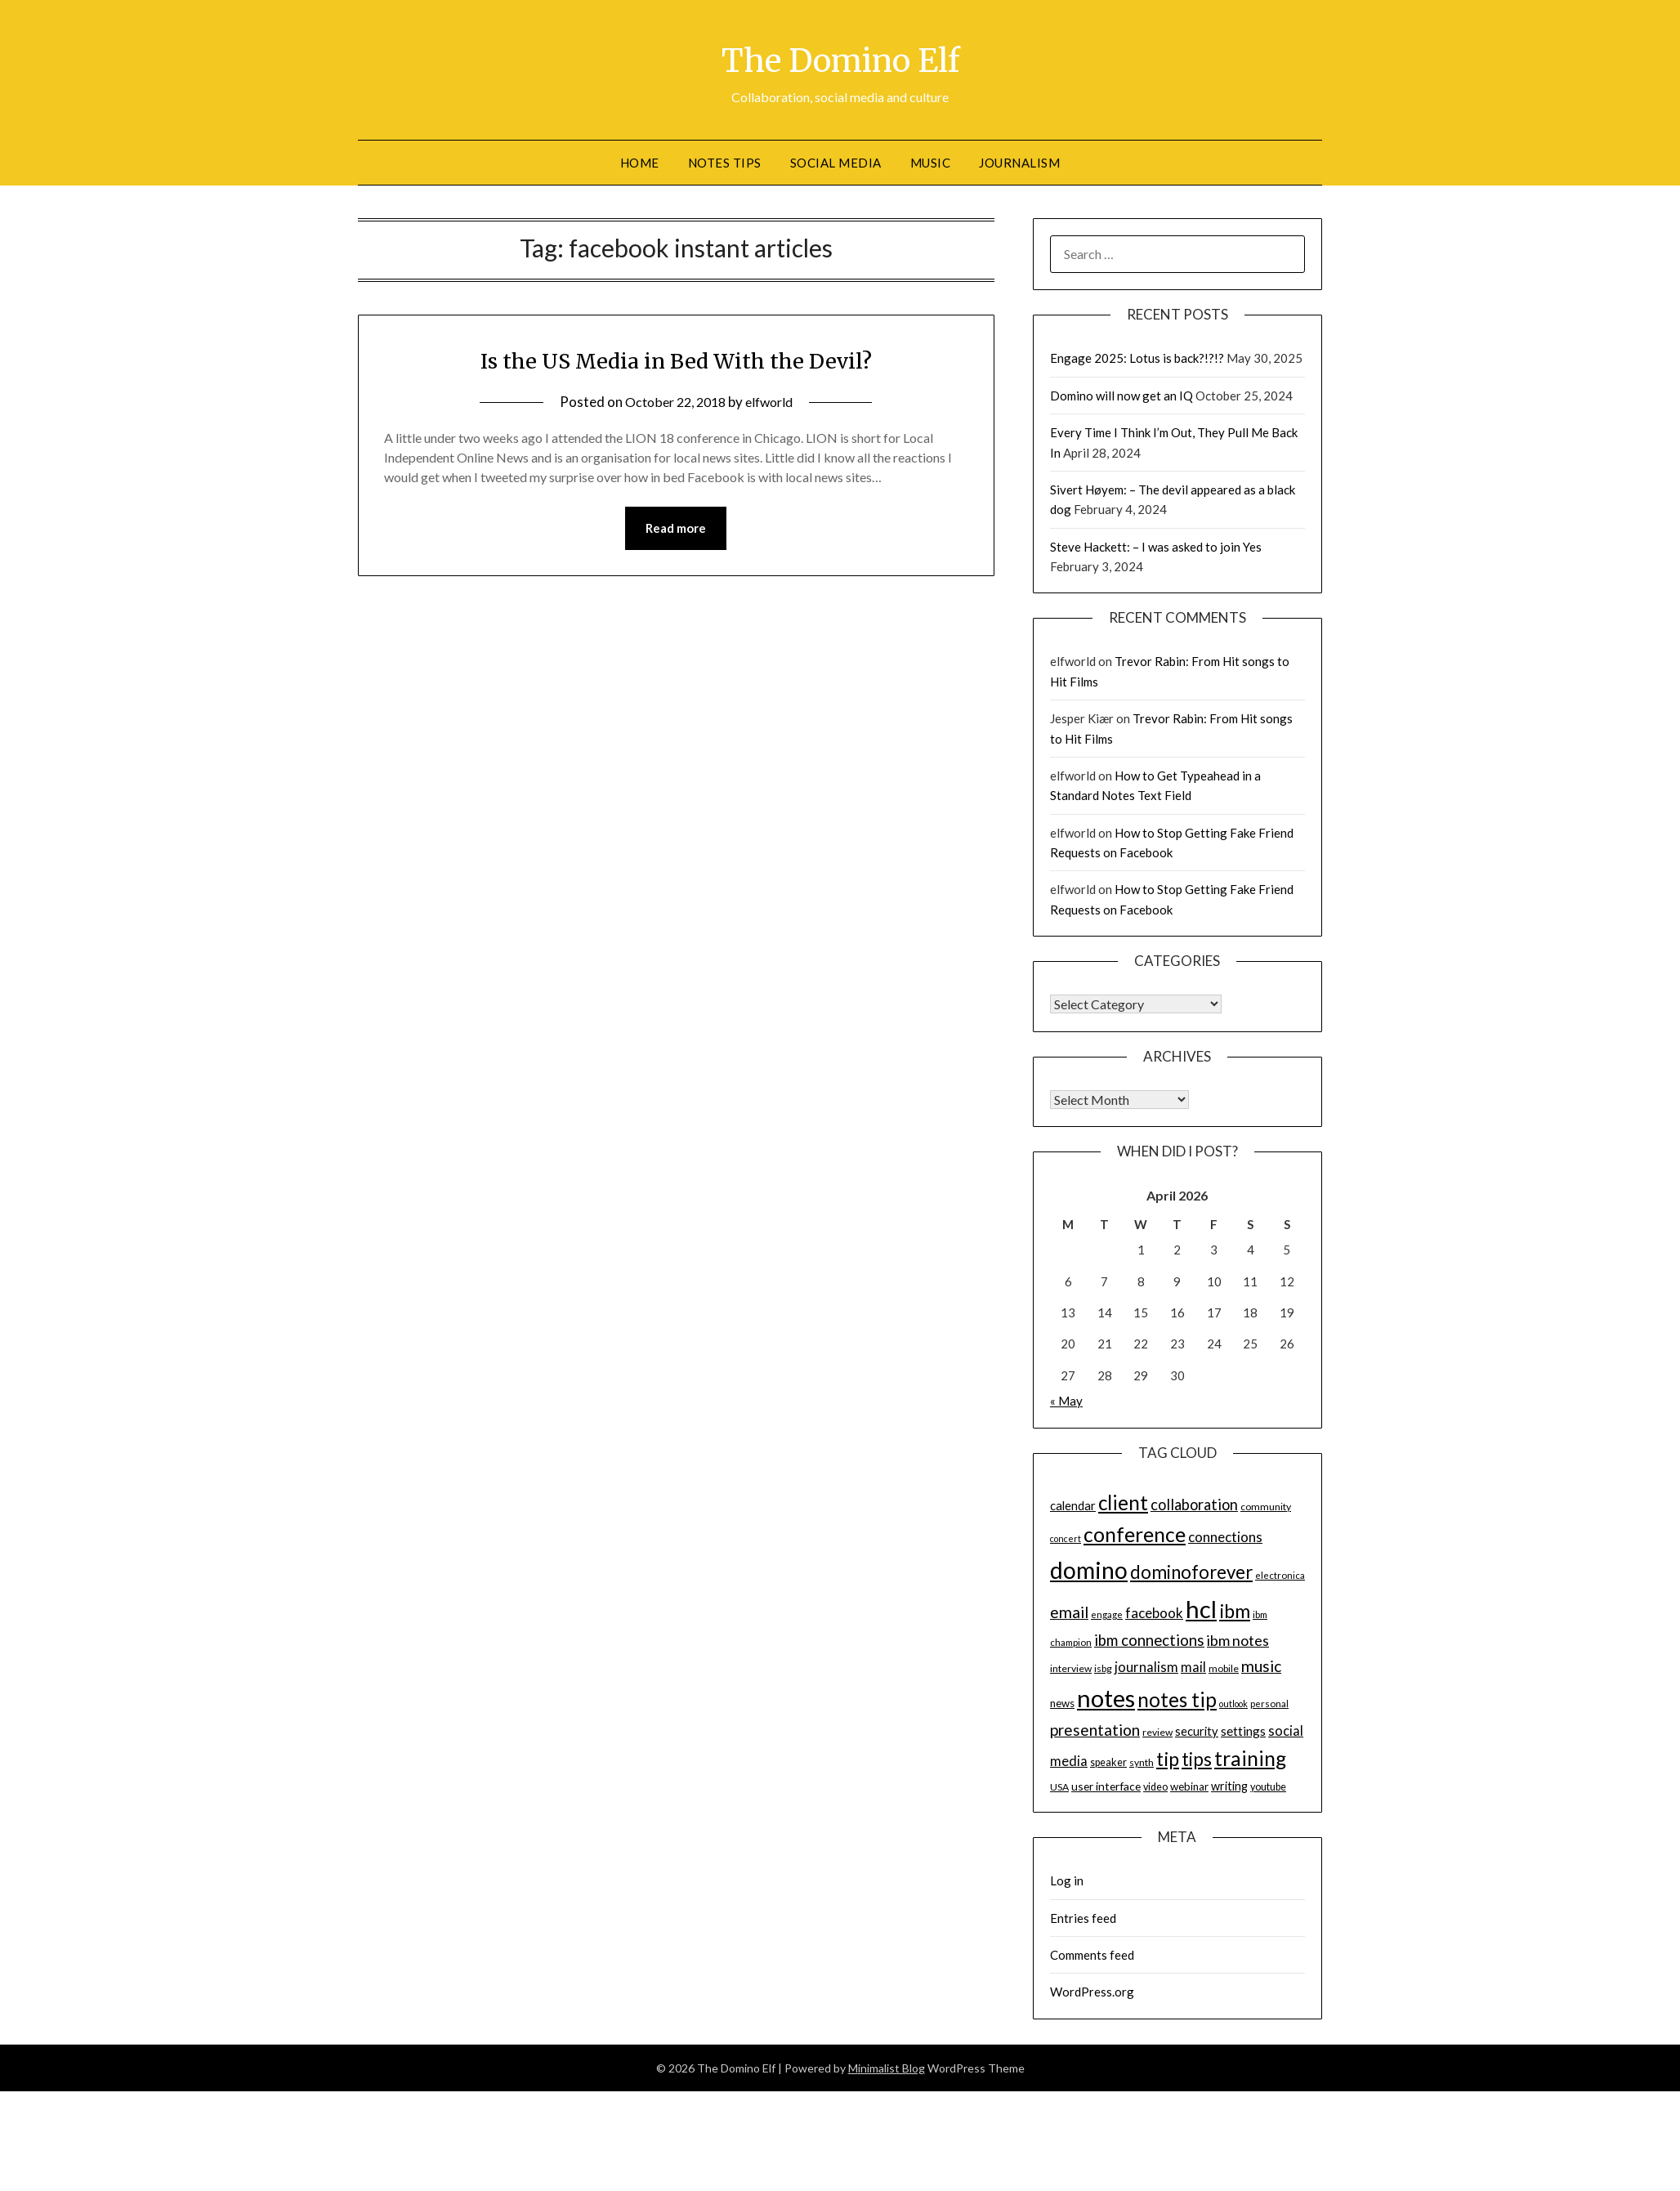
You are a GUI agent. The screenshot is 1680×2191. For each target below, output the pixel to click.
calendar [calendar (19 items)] (1073, 1505)
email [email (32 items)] (1069, 1612)
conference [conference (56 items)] (1135, 1534)
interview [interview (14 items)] (1071, 1668)
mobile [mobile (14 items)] (1224, 1668)
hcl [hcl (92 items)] (1201, 1608)
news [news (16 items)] (1062, 1703)
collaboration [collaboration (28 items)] (1194, 1505)
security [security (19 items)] (1196, 1731)
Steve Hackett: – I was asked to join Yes (1156, 546)
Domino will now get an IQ (1121, 395)
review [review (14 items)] (1157, 1732)
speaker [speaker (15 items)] (1108, 1762)
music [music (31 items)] (1261, 1666)
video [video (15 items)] (1155, 1787)
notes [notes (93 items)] (1106, 1697)
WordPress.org (1092, 1991)
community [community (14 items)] (1265, 1506)
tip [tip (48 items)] (1167, 1758)
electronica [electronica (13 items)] (1280, 1575)
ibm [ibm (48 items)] (1234, 1610)
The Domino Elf (840, 58)
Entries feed (1083, 1918)
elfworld (773, 401)
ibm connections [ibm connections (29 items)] (1149, 1640)
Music (930, 162)
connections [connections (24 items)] (1225, 1536)
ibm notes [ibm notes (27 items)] (1238, 1640)
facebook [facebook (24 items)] (1154, 1612)
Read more (676, 528)
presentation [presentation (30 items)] (1095, 1729)
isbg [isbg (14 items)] (1103, 1668)
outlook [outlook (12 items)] (1233, 1703)
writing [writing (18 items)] (1229, 1786)
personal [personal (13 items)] (1269, 1703)
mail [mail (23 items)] (1193, 1667)
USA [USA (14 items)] (1059, 1787)
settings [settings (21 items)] (1243, 1731)
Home (639, 162)
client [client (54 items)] (1123, 1502)
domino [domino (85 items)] (1089, 1570)
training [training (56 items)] (1250, 1758)
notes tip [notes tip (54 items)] (1177, 1699)
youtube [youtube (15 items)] (1268, 1787)
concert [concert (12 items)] (1065, 1538)
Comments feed (1092, 1954)
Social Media (836, 162)
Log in (1067, 1880)
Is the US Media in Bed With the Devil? (676, 359)
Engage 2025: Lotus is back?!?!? (1137, 358)
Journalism (1019, 162)
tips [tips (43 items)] (1197, 1759)
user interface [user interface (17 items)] (1106, 1786)
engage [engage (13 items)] (1107, 1614)
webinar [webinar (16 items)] (1189, 1786)
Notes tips (725, 162)
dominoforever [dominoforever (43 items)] (1191, 1572)
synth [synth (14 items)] (1141, 1762)
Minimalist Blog (886, 2068)
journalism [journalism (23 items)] (1146, 1667)
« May (1066, 1400)
